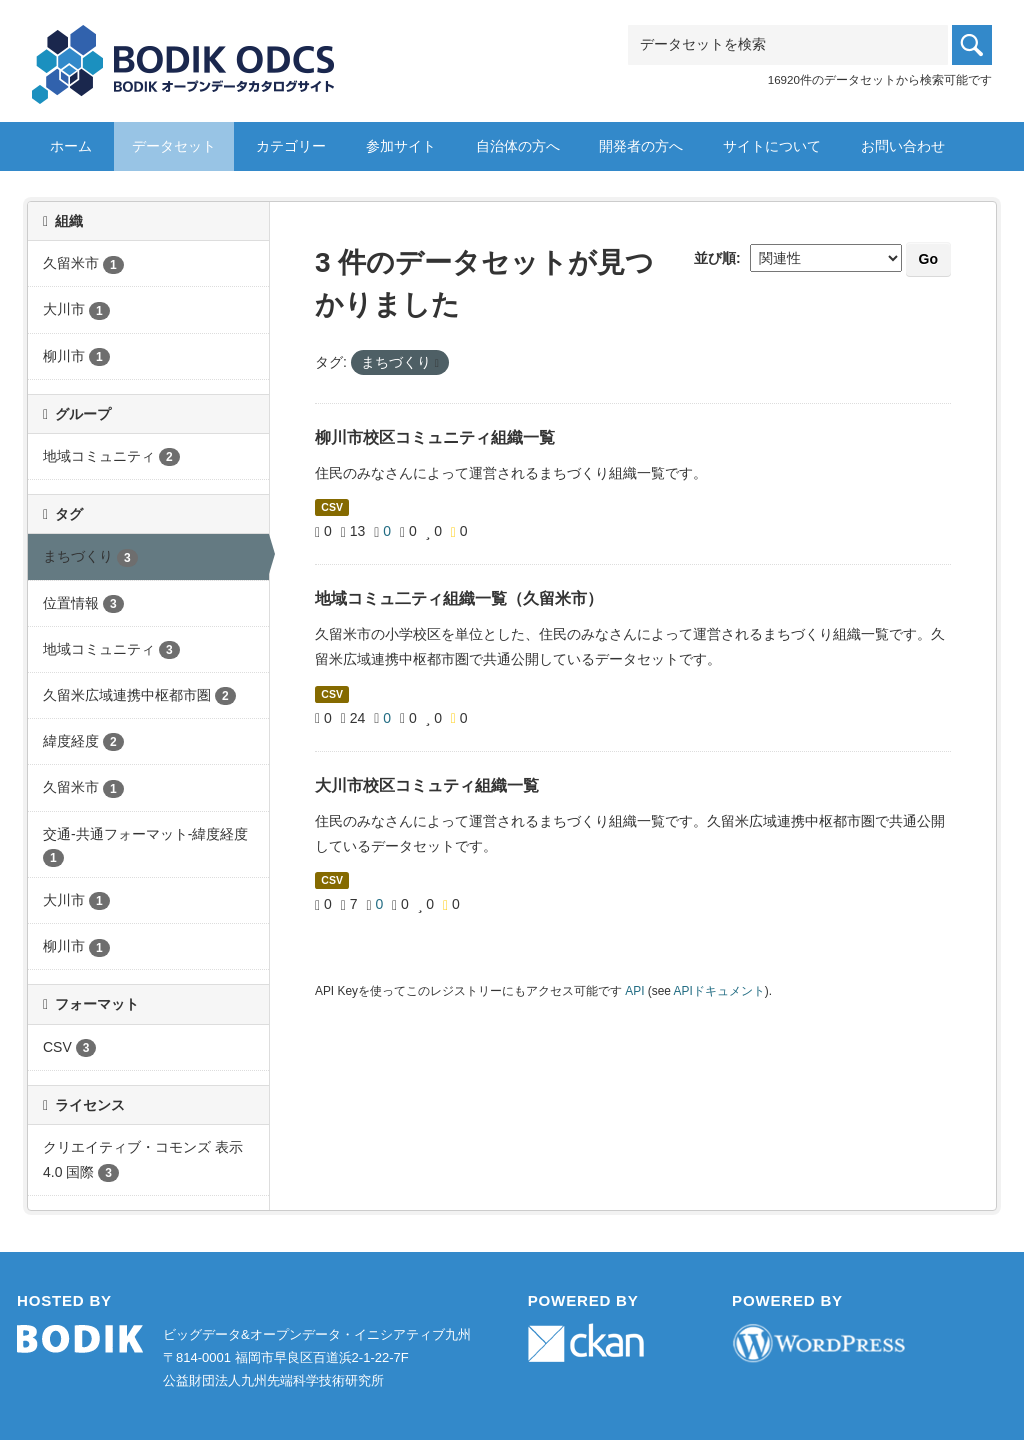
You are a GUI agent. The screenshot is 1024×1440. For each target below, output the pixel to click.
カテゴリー (291, 146)
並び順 (715, 258)
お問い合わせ (903, 146)
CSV (332, 507)
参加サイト (401, 146)
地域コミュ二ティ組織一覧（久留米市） (459, 598)
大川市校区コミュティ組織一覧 (427, 785)
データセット (174, 146)
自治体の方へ (518, 146)
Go (928, 259)
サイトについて (772, 146)
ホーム (71, 146)
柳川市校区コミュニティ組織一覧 (435, 437)
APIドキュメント (719, 991)
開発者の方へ (641, 146)
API (634, 991)
